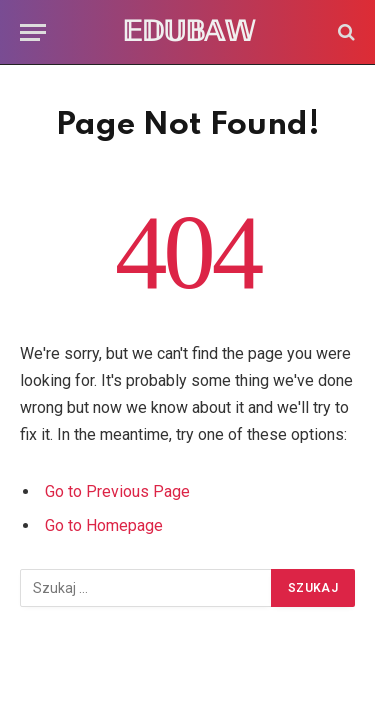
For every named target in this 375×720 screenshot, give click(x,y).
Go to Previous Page (117, 491)
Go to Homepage (104, 525)
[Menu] (33, 32)
